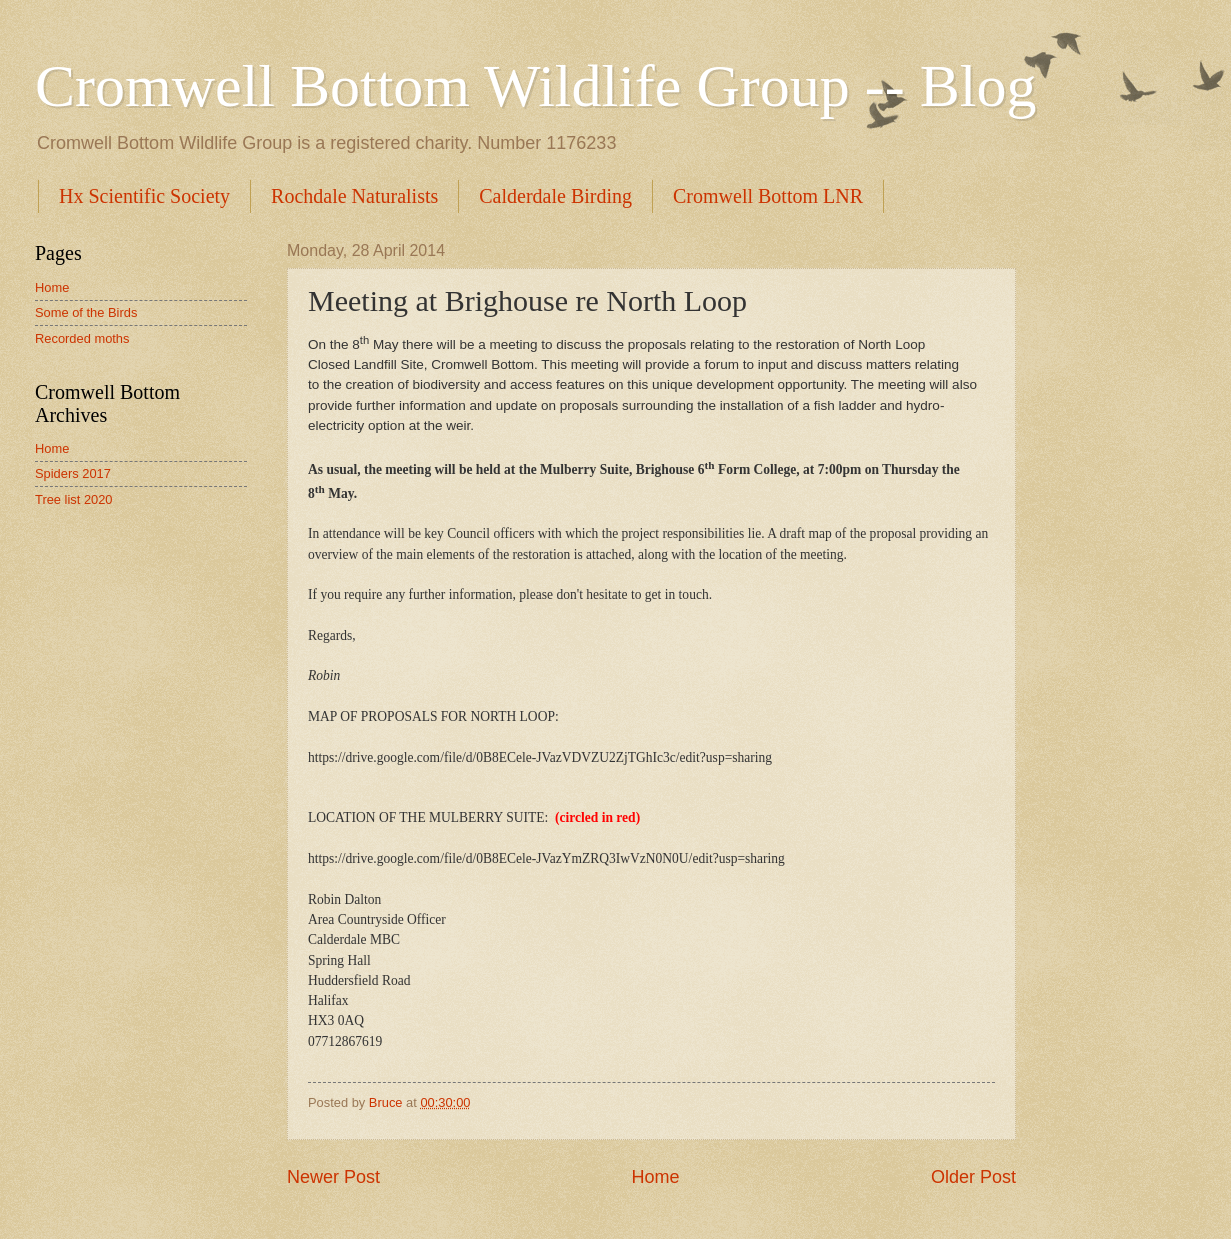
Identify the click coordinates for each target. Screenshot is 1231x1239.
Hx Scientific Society (144, 196)
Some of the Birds (86, 312)
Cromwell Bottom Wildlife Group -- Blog (535, 86)
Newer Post (333, 1177)
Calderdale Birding (555, 196)
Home (655, 1177)
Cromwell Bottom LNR (768, 196)
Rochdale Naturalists (354, 196)
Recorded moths (82, 338)
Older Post (973, 1177)
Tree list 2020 (74, 499)
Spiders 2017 (73, 473)
